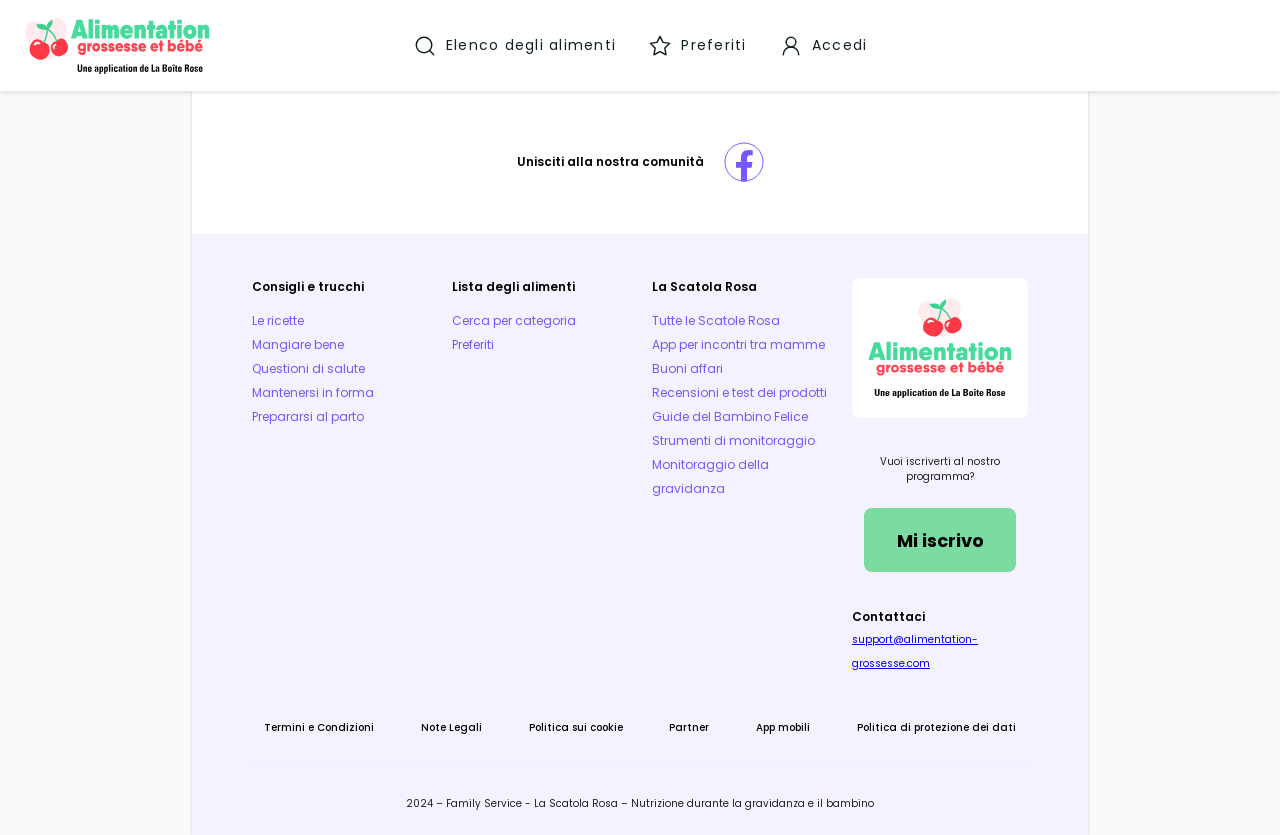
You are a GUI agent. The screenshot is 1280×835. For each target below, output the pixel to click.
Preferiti (473, 344)
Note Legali (451, 727)
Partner (689, 727)
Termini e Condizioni (319, 727)
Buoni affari (687, 368)
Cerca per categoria (514, 320)
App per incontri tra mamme (738, 344)
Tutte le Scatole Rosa (716, 320)
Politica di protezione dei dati (936, 727)
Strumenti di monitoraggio (733, 440)
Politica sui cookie (576, 727)
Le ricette (278, 320)
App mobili (783, 727)
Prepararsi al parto (308, 416)
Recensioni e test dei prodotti (739, 392)
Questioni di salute (308, 368)
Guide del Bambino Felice (730, 416)
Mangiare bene (298, 344)
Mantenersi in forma (313, 392)
